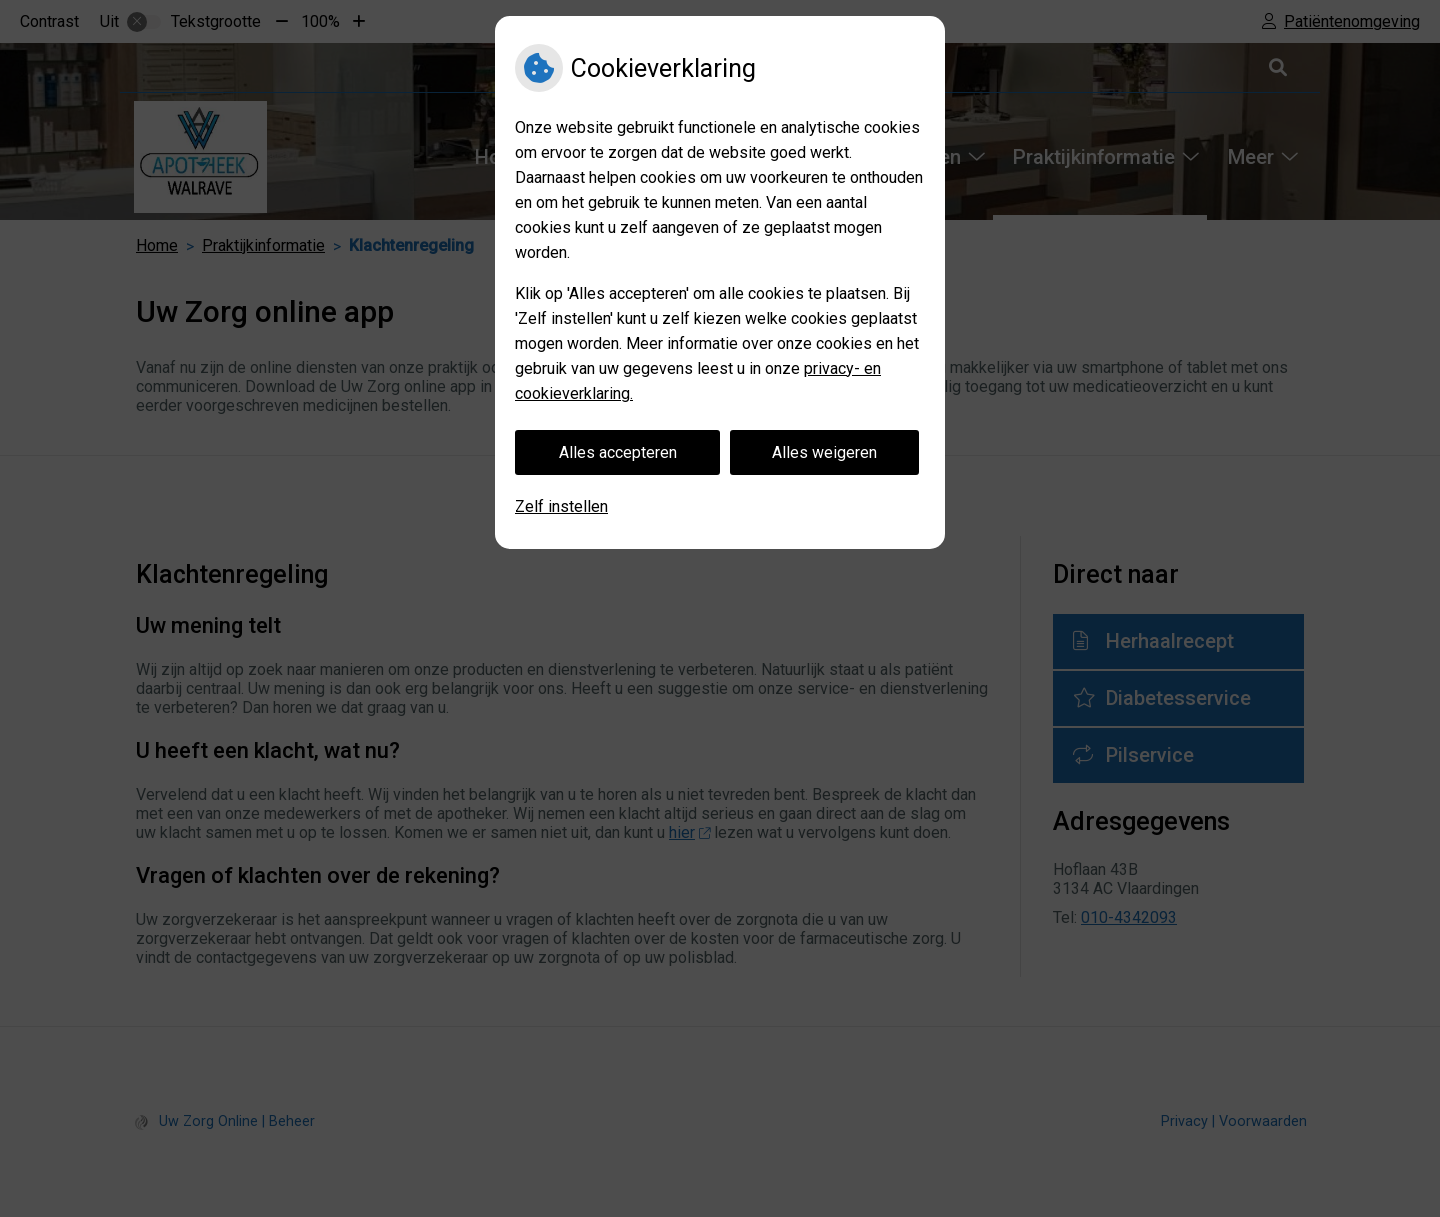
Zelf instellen (561, 506)
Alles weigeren (824, 452)
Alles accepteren (618, 452)
